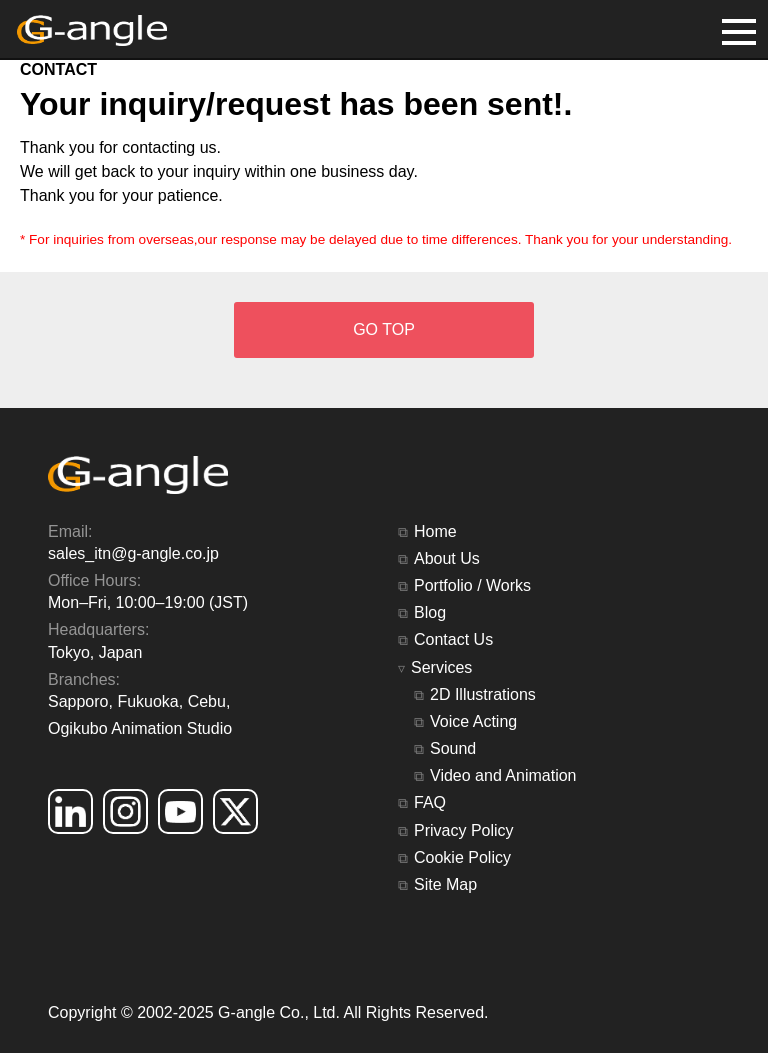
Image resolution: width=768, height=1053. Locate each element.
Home (435, 531)
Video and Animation (503, 775)
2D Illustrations (483, 694)
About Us (447, 558)
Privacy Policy (464, 830)
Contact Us (453, 639)
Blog (430, 612)
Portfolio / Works (472, 585)
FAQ (430, 802)
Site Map (445, 884)
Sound (453, 748)
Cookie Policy (462, 857)
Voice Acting (473, 721)
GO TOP (384, 329)
